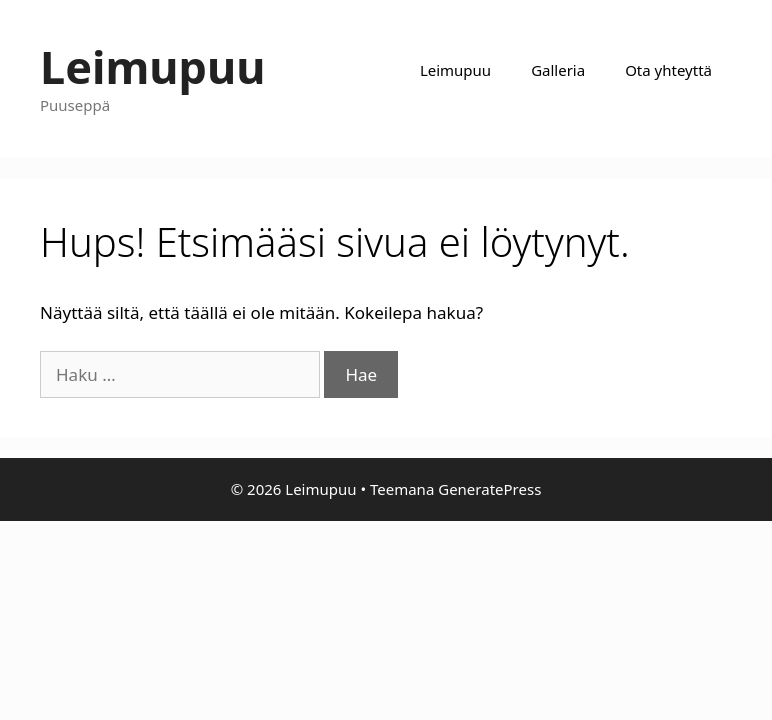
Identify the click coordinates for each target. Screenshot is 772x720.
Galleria (558, 70)
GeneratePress (489, 489)
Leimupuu (153, 66)
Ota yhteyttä (668, 70)
